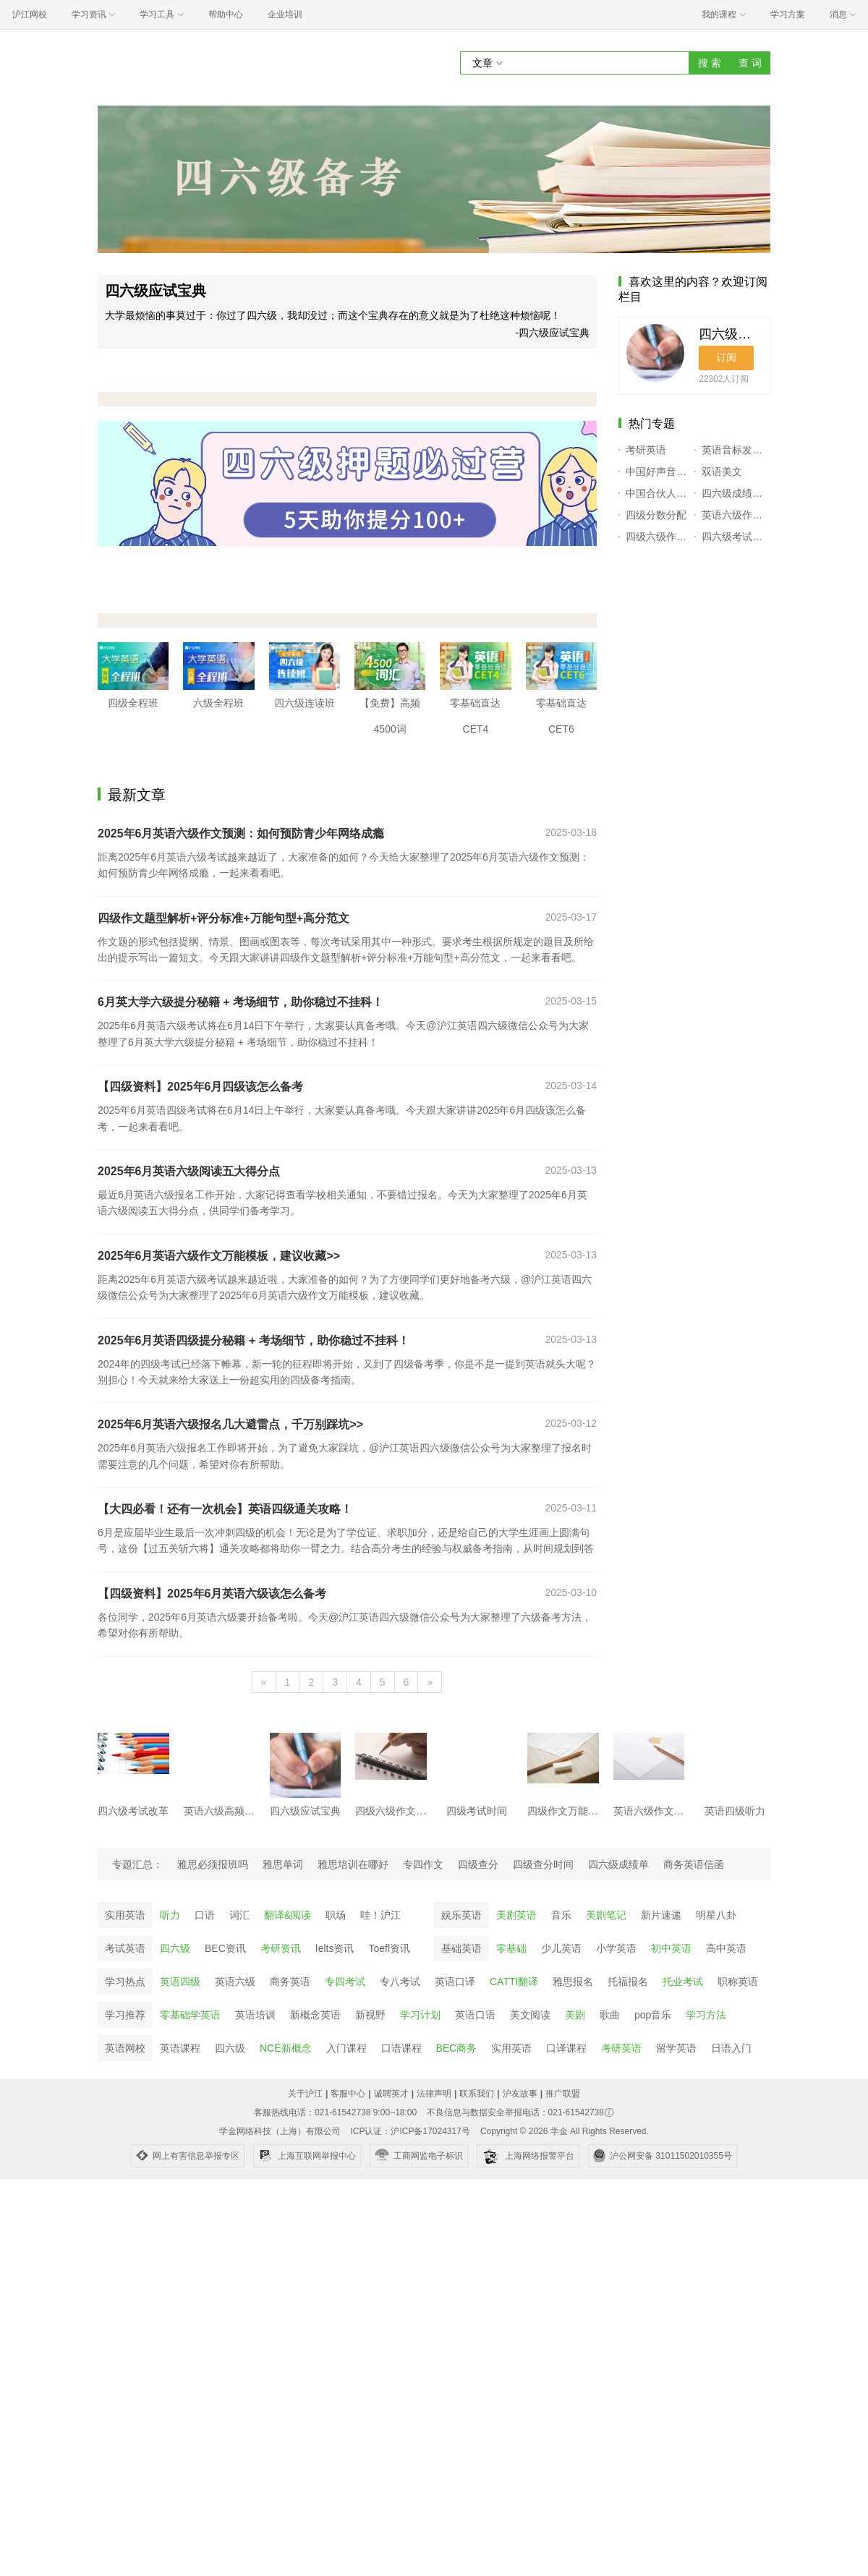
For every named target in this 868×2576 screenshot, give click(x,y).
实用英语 (125, 1915)
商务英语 (290, 1981)
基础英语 (461, 1948)
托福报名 (628, 1981)
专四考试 (345, 1981)
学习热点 (125, 1981)
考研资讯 (280, 1948)
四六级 (175, 1948)
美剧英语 (516, 1915)
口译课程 (566, 2048)
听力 (170, 1915)
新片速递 (661, 1915)
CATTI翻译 (514, 1981)
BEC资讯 (225, 1948)
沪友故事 (520, 2094)
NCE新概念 (286, 2048)
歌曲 (610, 2015)
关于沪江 (305, 2094)
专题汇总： (137, 1864)
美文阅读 (530, 2015)
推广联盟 (562, 2094)
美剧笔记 (606, 1915)
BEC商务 (456, 2048)
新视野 (370, 2015)
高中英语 (726, 1948)
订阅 (726, 357)
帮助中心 (225, 14)
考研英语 (621, 2048)
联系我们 (476, 2094)
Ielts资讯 (334, 1948)
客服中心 (348, 2094)
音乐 (561, 1915)
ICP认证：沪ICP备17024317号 (409, 2131)
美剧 (575, 2015)
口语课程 (401, 2048)
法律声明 (434, 2094)
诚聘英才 (391, 2094)
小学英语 (616, 1948)
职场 (336, 1915)
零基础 (511, 1948)
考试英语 (125, 1948)
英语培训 (255, 2015)
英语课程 (180, 2048)
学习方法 (706, 2015)
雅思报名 (573, 1981)
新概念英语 (315, 2015)
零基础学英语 (190, 2015)
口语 (205, 1915)
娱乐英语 (461, 1915)
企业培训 (285, 14)
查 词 (750, 63)
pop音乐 (652, 2015)
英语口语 (475, 2015)
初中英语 (671, 1948)
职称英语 (738, 1981)
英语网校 (125, 2048)
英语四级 (180, 1981)
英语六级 (235, 1981)
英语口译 (455, 1981)
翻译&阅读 (287, 1915)
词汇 (239, 1915)
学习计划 (420, 2015)
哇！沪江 (380, 1915)
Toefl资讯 (389, 1948)
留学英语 (676, 2048)
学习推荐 (125, 2015)
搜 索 (709, 63)
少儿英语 (561, 1948)
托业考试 (683, 1981)
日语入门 (731, 2048)
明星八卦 (716, 1915)
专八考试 (400, 1981)
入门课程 (346, 2048)
